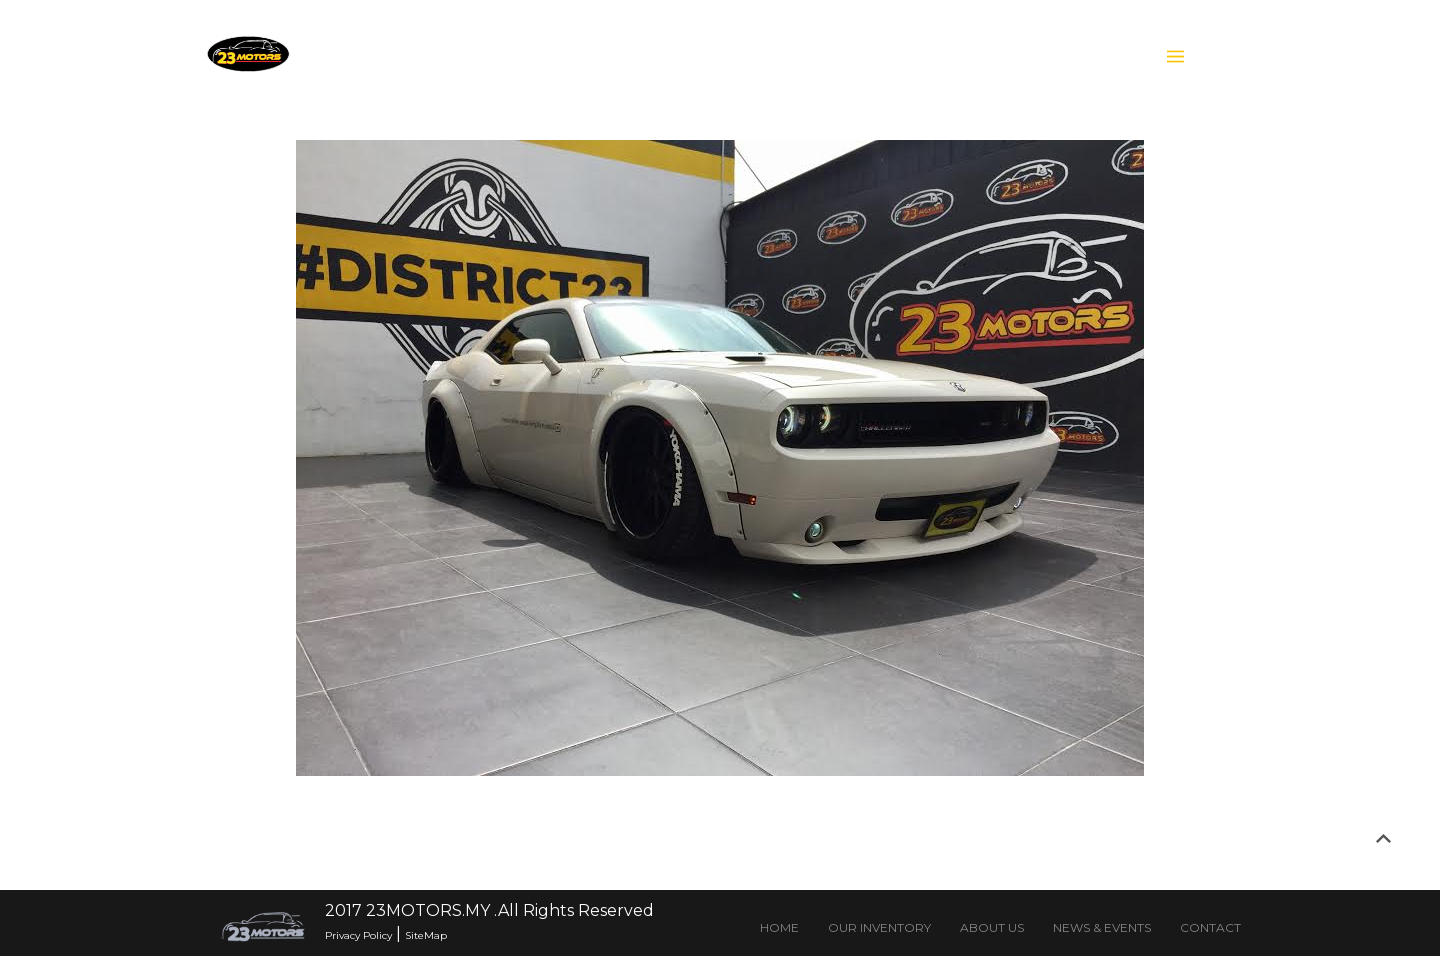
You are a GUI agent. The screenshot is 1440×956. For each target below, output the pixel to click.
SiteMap (426, 935)
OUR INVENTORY (879, 927)
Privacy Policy (358, 935)
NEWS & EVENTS (1102, 927)
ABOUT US (992, 927)
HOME (779, 927)
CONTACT (1210, 927)
